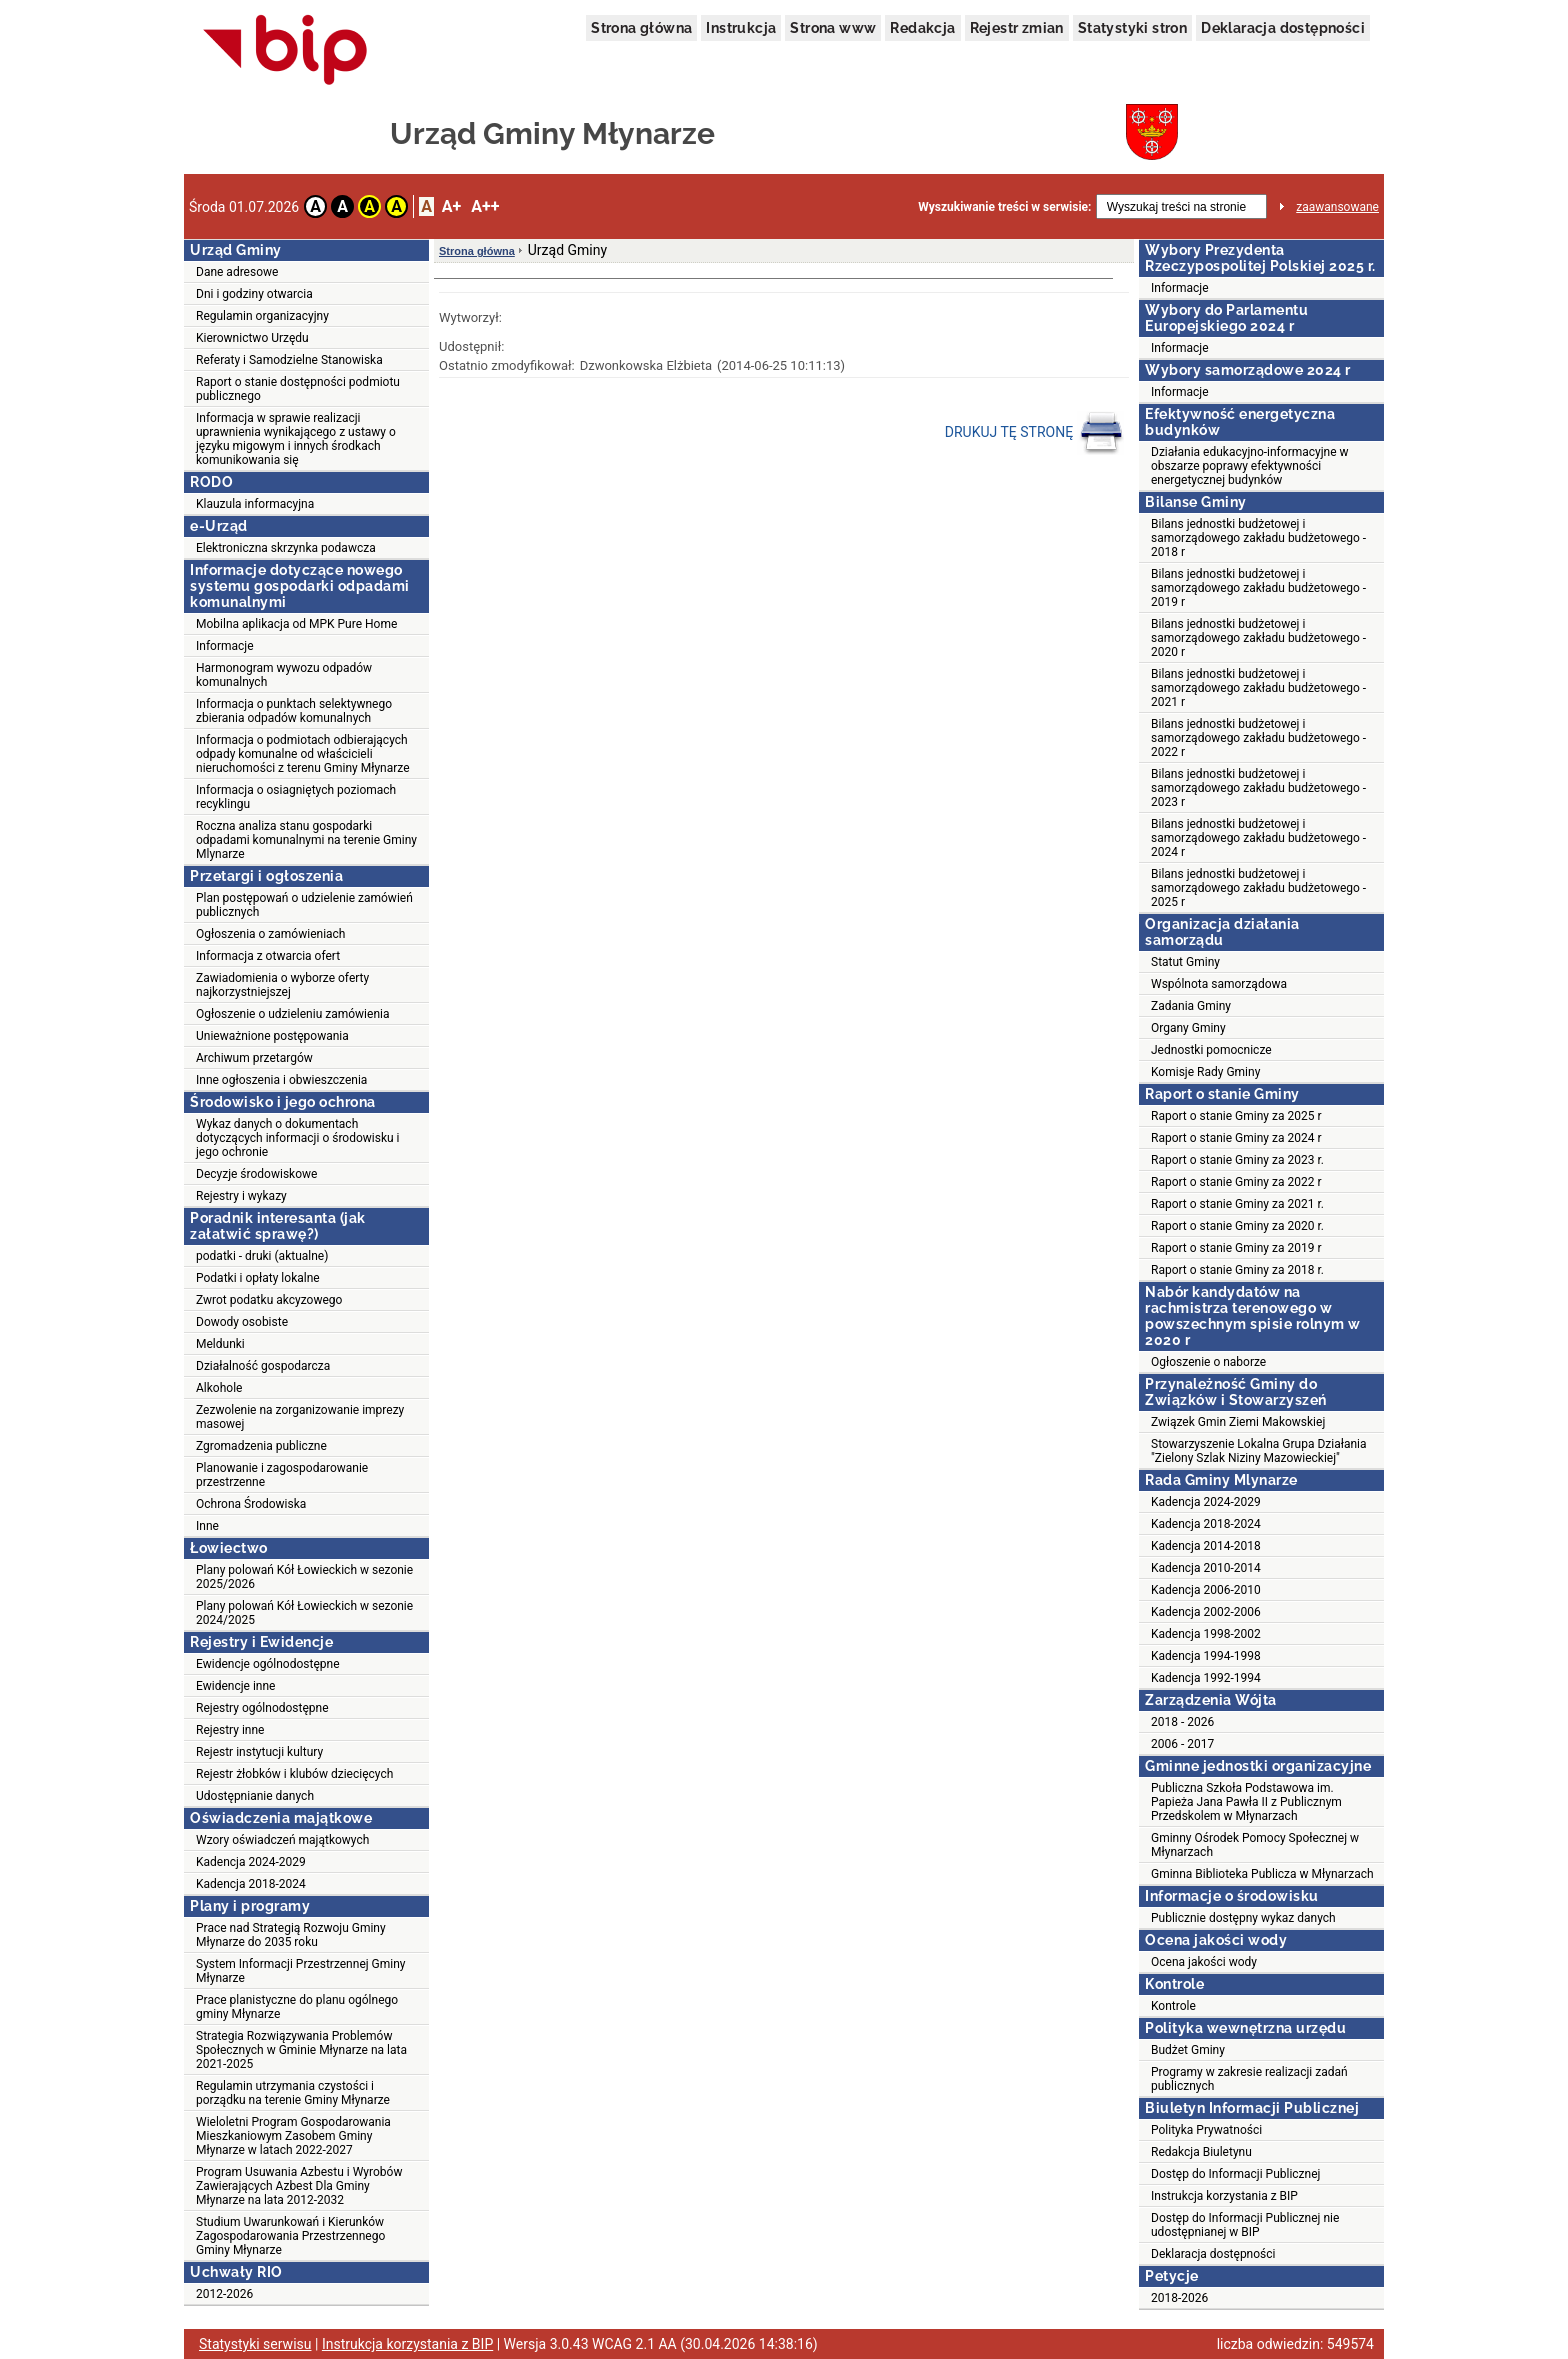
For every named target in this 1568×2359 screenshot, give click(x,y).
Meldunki (220, 1344)
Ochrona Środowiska (251, 1504)
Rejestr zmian (1017, 28)
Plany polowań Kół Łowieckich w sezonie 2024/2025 (304, 1613)
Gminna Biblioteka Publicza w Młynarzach (1262, 1874)
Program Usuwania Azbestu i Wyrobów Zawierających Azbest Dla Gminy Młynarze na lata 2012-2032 (299, 2186)
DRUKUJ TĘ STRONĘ (1034, 433)
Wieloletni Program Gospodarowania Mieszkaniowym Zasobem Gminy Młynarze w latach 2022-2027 (293, 2136)
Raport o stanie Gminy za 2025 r (1236, 1116)
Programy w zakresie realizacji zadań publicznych (1249, 2079)
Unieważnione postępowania (272, 1036)
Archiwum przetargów (254, 1058)
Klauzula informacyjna (255, 504)
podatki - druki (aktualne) (262, 1256)
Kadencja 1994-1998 (1206, 1656)
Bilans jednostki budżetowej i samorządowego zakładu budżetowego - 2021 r (1258, 688)
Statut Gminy (1185, 962)
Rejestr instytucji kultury (259, 1752)
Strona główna (641, 28)
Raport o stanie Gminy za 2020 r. (1237, 1226)
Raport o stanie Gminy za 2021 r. (1237, 1204)
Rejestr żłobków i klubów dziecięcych (294, 1774)
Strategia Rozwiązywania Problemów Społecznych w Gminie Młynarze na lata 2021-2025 (301, 2050)
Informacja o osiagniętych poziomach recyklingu (296, 797)
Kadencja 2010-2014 (1206, 1568)
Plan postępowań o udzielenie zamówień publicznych (304, 905)
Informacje (225, 646)
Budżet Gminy (1188, 2050)
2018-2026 (1179, 2298)
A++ (485, 206)
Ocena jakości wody (1204, 1962)
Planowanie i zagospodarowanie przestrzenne (282, 1475)
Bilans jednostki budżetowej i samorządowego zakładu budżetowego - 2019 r (1258, 588)
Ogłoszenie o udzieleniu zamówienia (292, 1014)
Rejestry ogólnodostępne (262, 1708)
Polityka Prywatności (1206, 2130)
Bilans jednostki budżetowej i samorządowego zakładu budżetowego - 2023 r (1258, 788)
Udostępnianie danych (255, 1796)
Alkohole (219, 1388)
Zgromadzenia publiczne (261, 1446)
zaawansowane (1337, 207)
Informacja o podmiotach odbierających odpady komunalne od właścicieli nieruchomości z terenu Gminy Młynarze (303, 754)
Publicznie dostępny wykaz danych (1243, 1918)
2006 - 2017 (1182, 1744)
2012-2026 (224, 2294)
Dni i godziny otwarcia (254, 294)
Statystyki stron (1132, 28)
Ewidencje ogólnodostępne (268, 1664)
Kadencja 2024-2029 (251, 1862)
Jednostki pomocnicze (1211, 1050)
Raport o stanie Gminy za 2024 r (1236, 1138)
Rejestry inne (230, 1730)
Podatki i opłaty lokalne (258, 1278)
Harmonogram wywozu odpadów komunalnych (284, 675)
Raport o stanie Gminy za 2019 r (1236, 1248)
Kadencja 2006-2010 (1206, 1590)
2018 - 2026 (1182, 1722)
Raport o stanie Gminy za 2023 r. (1237, 1160)
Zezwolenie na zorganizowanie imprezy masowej (300, 1417)
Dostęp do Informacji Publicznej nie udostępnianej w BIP (1245, 2225)
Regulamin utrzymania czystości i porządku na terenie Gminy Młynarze (293, 2093)
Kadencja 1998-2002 (1206, 1634)
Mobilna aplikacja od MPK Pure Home (296, 624)
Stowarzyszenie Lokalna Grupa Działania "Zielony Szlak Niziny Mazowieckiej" (1259, 1451)
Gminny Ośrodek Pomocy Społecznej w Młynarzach (1255, 1845)
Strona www (833, 28)
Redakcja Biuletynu (1201, 2152)
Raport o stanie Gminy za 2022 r (1236, 1182)
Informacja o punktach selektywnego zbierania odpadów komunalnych (294, 711)
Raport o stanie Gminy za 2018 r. (1237, 1270)
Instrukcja (741, 28)
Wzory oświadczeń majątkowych (282, 1840)
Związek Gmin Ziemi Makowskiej (1238, 1422)
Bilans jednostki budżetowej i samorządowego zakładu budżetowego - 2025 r (1258, 888)
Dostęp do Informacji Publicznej (1235, 2174)
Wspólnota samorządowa (1219, 984)
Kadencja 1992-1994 (1206, 1678)
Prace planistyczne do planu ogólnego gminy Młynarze (297, 2007)
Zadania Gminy (1191, 1006)
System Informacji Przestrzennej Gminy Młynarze (301, 1971)
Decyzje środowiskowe (256, 1174)
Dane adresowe (237, 272)
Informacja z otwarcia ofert (268, 956)
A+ (451, 206)
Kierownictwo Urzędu (252, 338)
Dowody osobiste (242, 1322)
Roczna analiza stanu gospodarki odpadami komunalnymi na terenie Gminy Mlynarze (306, 840)
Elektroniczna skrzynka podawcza (286, 548)
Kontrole (1173, 2006)
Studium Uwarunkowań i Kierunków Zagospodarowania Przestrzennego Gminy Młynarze (290, 2236)
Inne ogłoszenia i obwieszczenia (281, 1080)
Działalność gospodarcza (263, 1366)
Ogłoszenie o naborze (1208, 1362)
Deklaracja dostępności (1283, 28)
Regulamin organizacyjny (262, 316)
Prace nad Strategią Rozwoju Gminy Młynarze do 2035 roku (291, 1935)
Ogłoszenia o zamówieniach (270, 934)
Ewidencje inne (235, 1686)
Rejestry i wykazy (241, 1196)
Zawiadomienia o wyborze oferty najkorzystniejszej (282, 985)
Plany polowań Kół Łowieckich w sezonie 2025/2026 (304, 1577)
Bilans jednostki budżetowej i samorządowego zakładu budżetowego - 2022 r (1258, 738)
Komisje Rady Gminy (1205, 1072)
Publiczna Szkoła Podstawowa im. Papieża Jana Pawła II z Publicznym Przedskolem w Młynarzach (1246, 1802)
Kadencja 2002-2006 (1206, 1612)
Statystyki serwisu (255, 2344)
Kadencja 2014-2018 (1206, 1546)
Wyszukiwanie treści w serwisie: (1004, 207)
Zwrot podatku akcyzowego (269, 1300)
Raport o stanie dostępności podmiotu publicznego (298, 389)
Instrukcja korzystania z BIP (1224, 2196)
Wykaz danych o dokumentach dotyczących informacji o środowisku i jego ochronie (298, 1138)
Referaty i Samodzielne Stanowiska (289, 360)
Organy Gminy (1188, 1028)
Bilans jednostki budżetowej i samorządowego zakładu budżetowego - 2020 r (1258, 638)
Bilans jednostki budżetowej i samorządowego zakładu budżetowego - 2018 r (1258, 538)
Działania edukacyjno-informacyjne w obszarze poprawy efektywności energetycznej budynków (1250, 466)
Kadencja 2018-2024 (251, 1884)
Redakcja (922, 28)
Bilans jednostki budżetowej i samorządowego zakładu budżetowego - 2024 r (1258, 838)
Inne (207, 1526)
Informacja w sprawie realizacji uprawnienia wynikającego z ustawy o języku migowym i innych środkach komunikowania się (296, 439)
